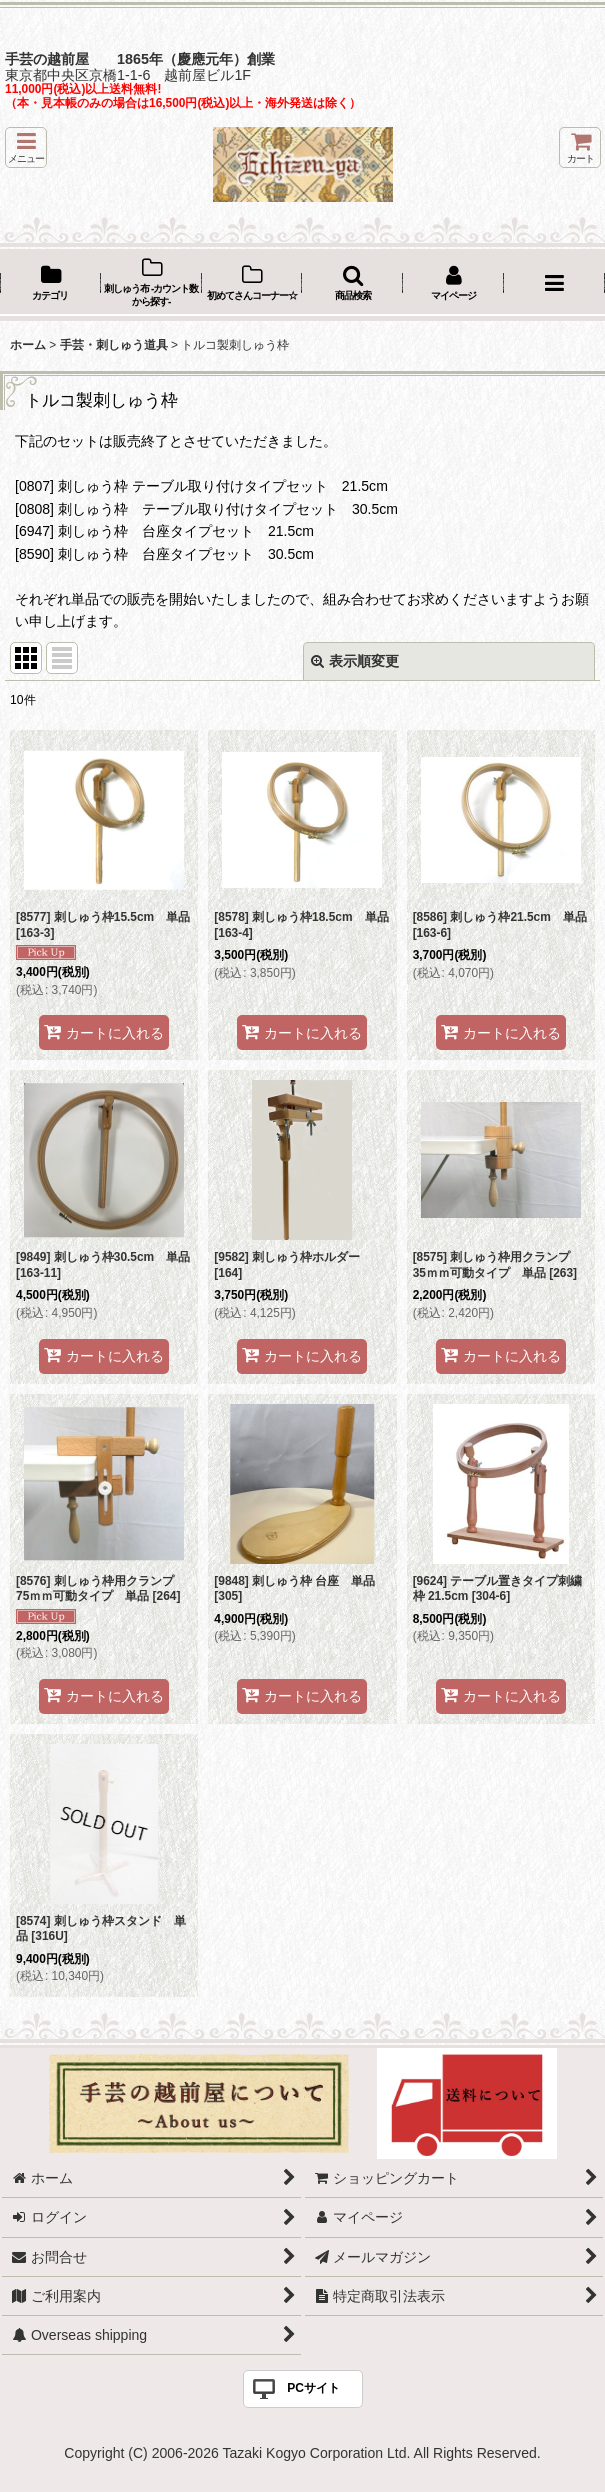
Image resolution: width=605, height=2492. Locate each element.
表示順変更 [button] (355, 661)
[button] (26, 147)
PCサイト (313, 2388)
